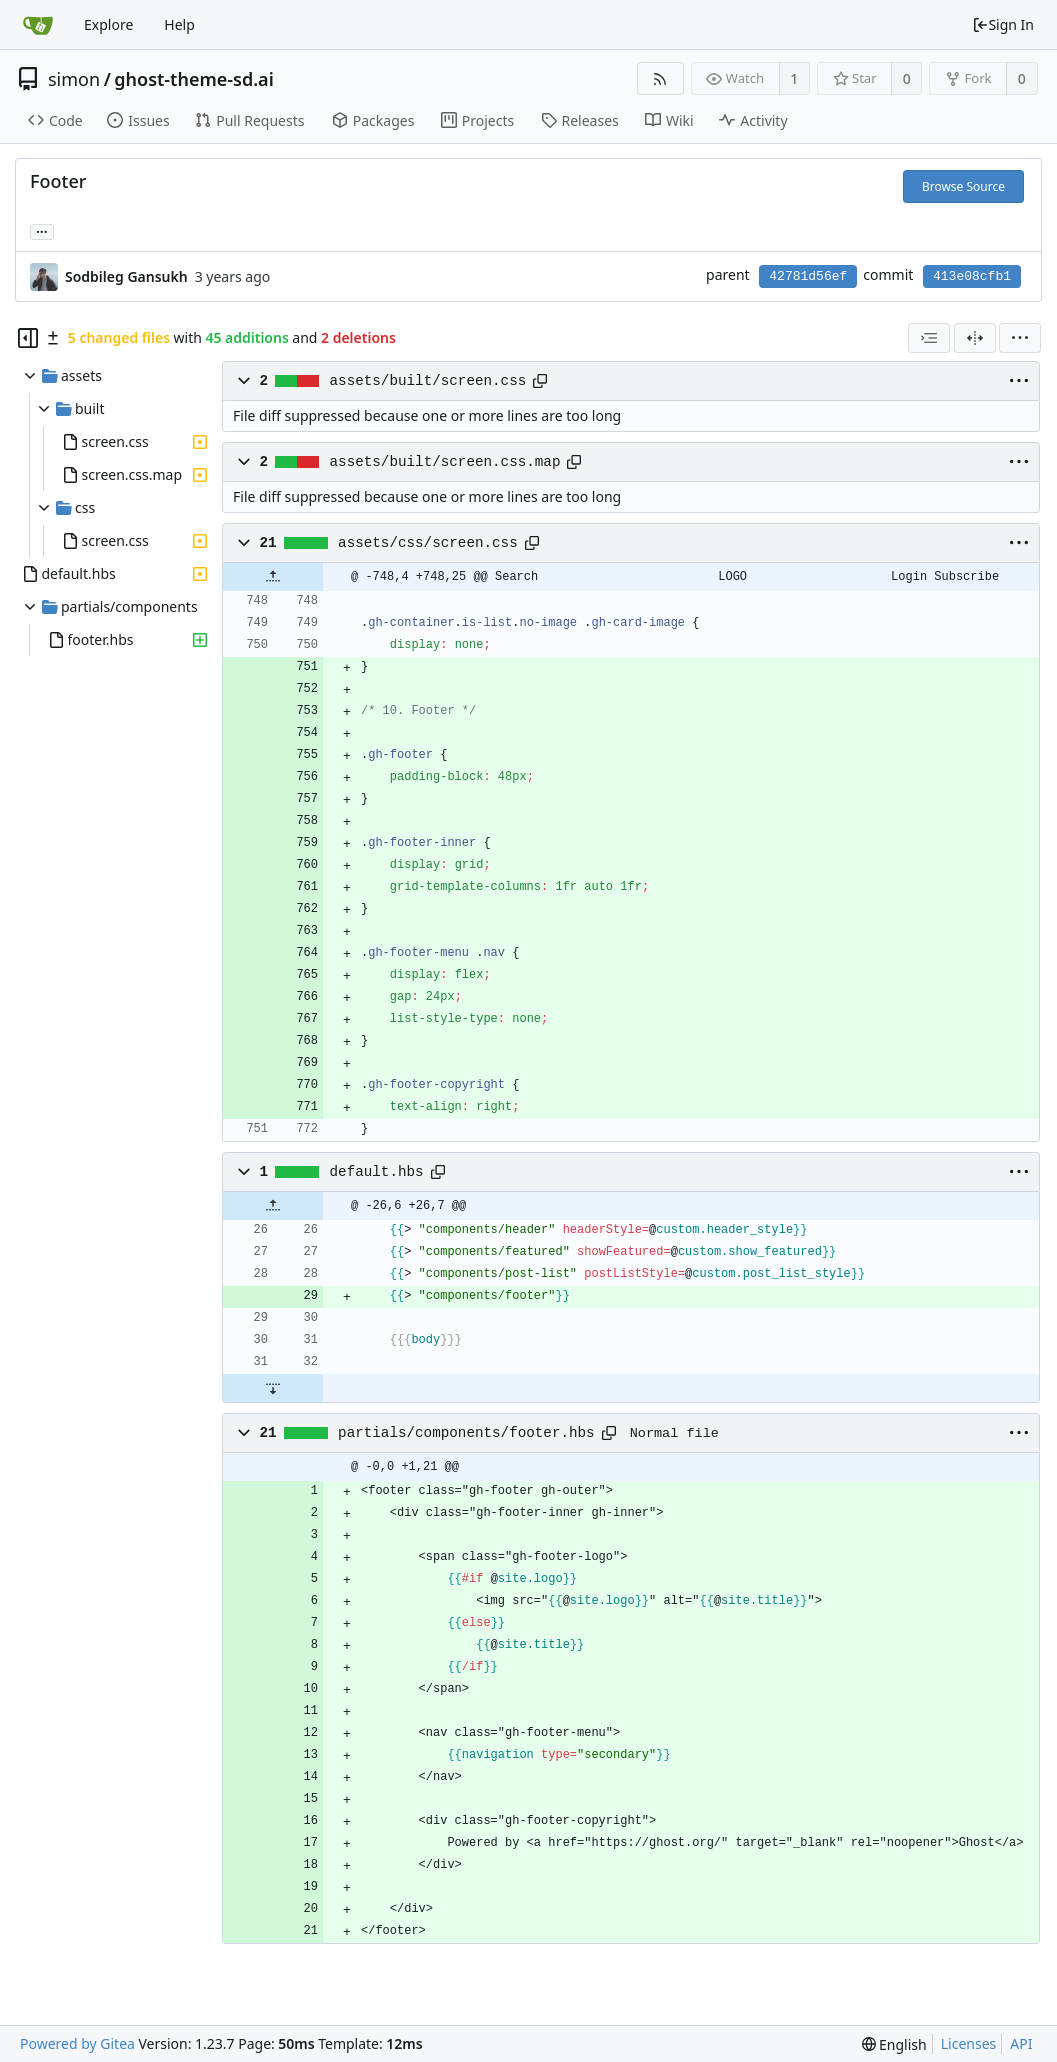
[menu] (1020, 338)
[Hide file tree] (28, 338)
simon (74, 79)
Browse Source (963, 186)
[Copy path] (540, 381)
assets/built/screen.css (428, 381)
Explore (108, 24)
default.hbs (377, 1172)
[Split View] (975, 338)
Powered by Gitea (77, 2043)
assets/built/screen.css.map (445, 462)
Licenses (969, 2043)
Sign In (1003, 24)
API (1021, 2043)
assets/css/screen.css (428, 543)
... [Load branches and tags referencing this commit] (42, 230)
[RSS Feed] (660, 78)
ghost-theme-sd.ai (193, 79)
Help (179, 24)
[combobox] (929, 338)
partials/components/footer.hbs (466, 1433)
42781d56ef (808, 276)
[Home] (38, 25)
